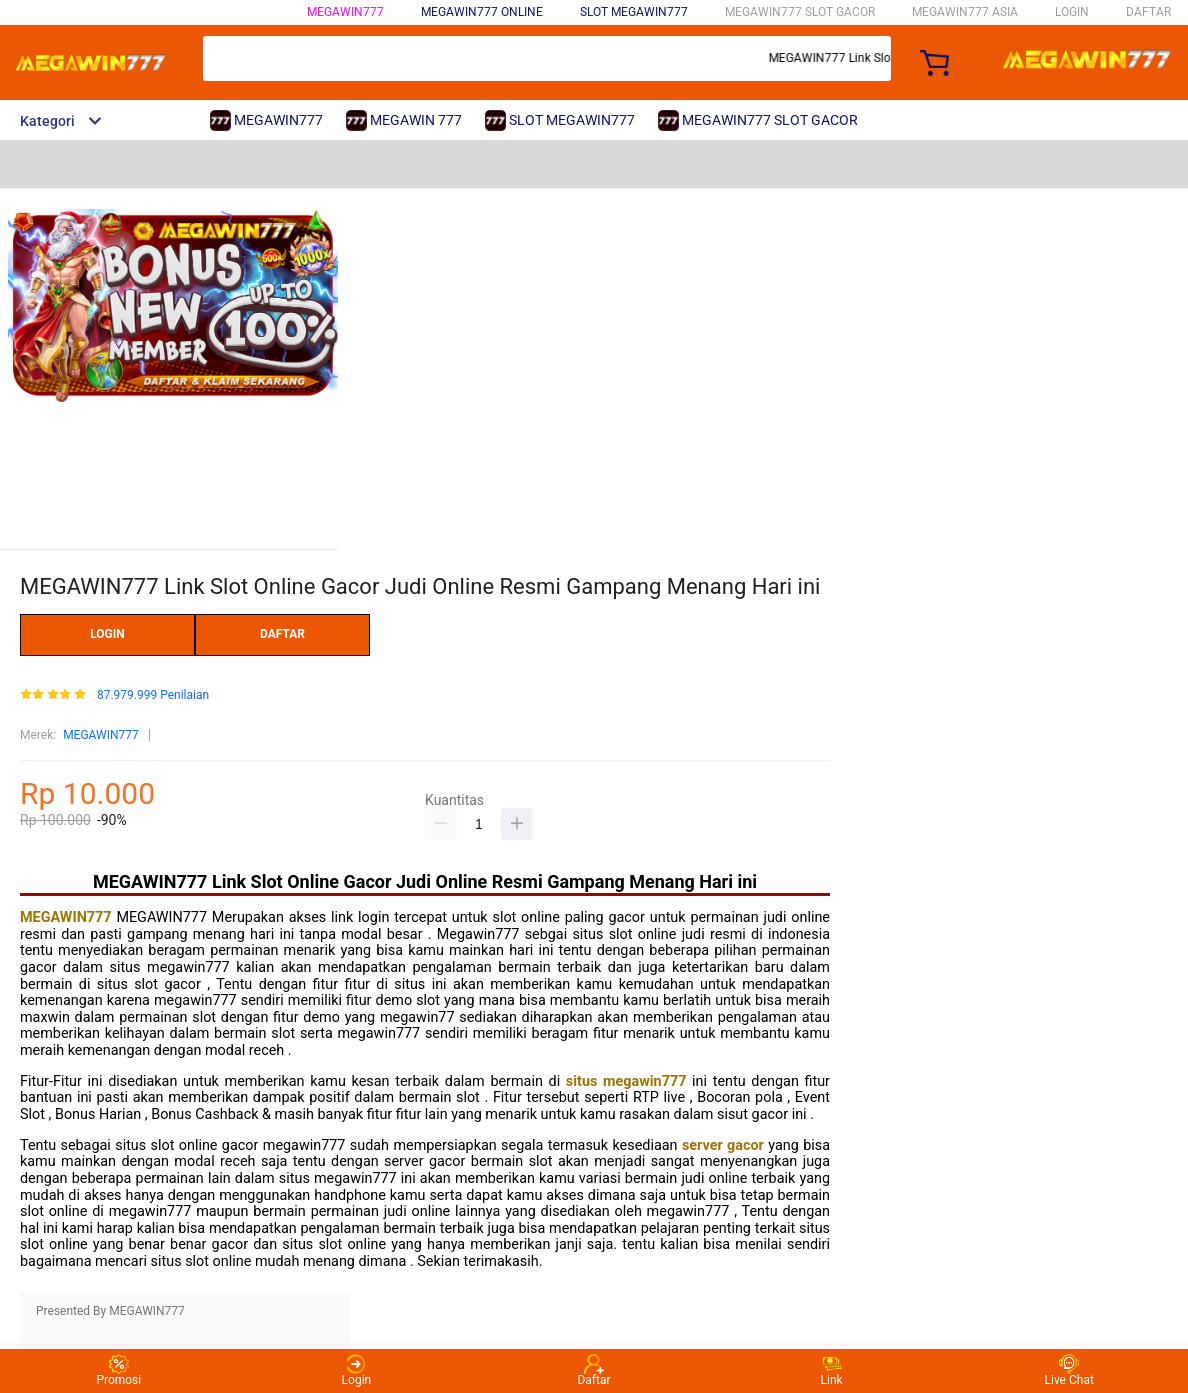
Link (832, 1370)
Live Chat (1069, 1370)
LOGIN (1072, 12)
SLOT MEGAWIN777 (634, 12)
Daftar (593, 1370)
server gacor (725, 1145)
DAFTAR (1148, 12)
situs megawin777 (629, 1081)
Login (357, 1370)
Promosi (118, 1370)
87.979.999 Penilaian (153, 695)
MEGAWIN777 (345, 12)
